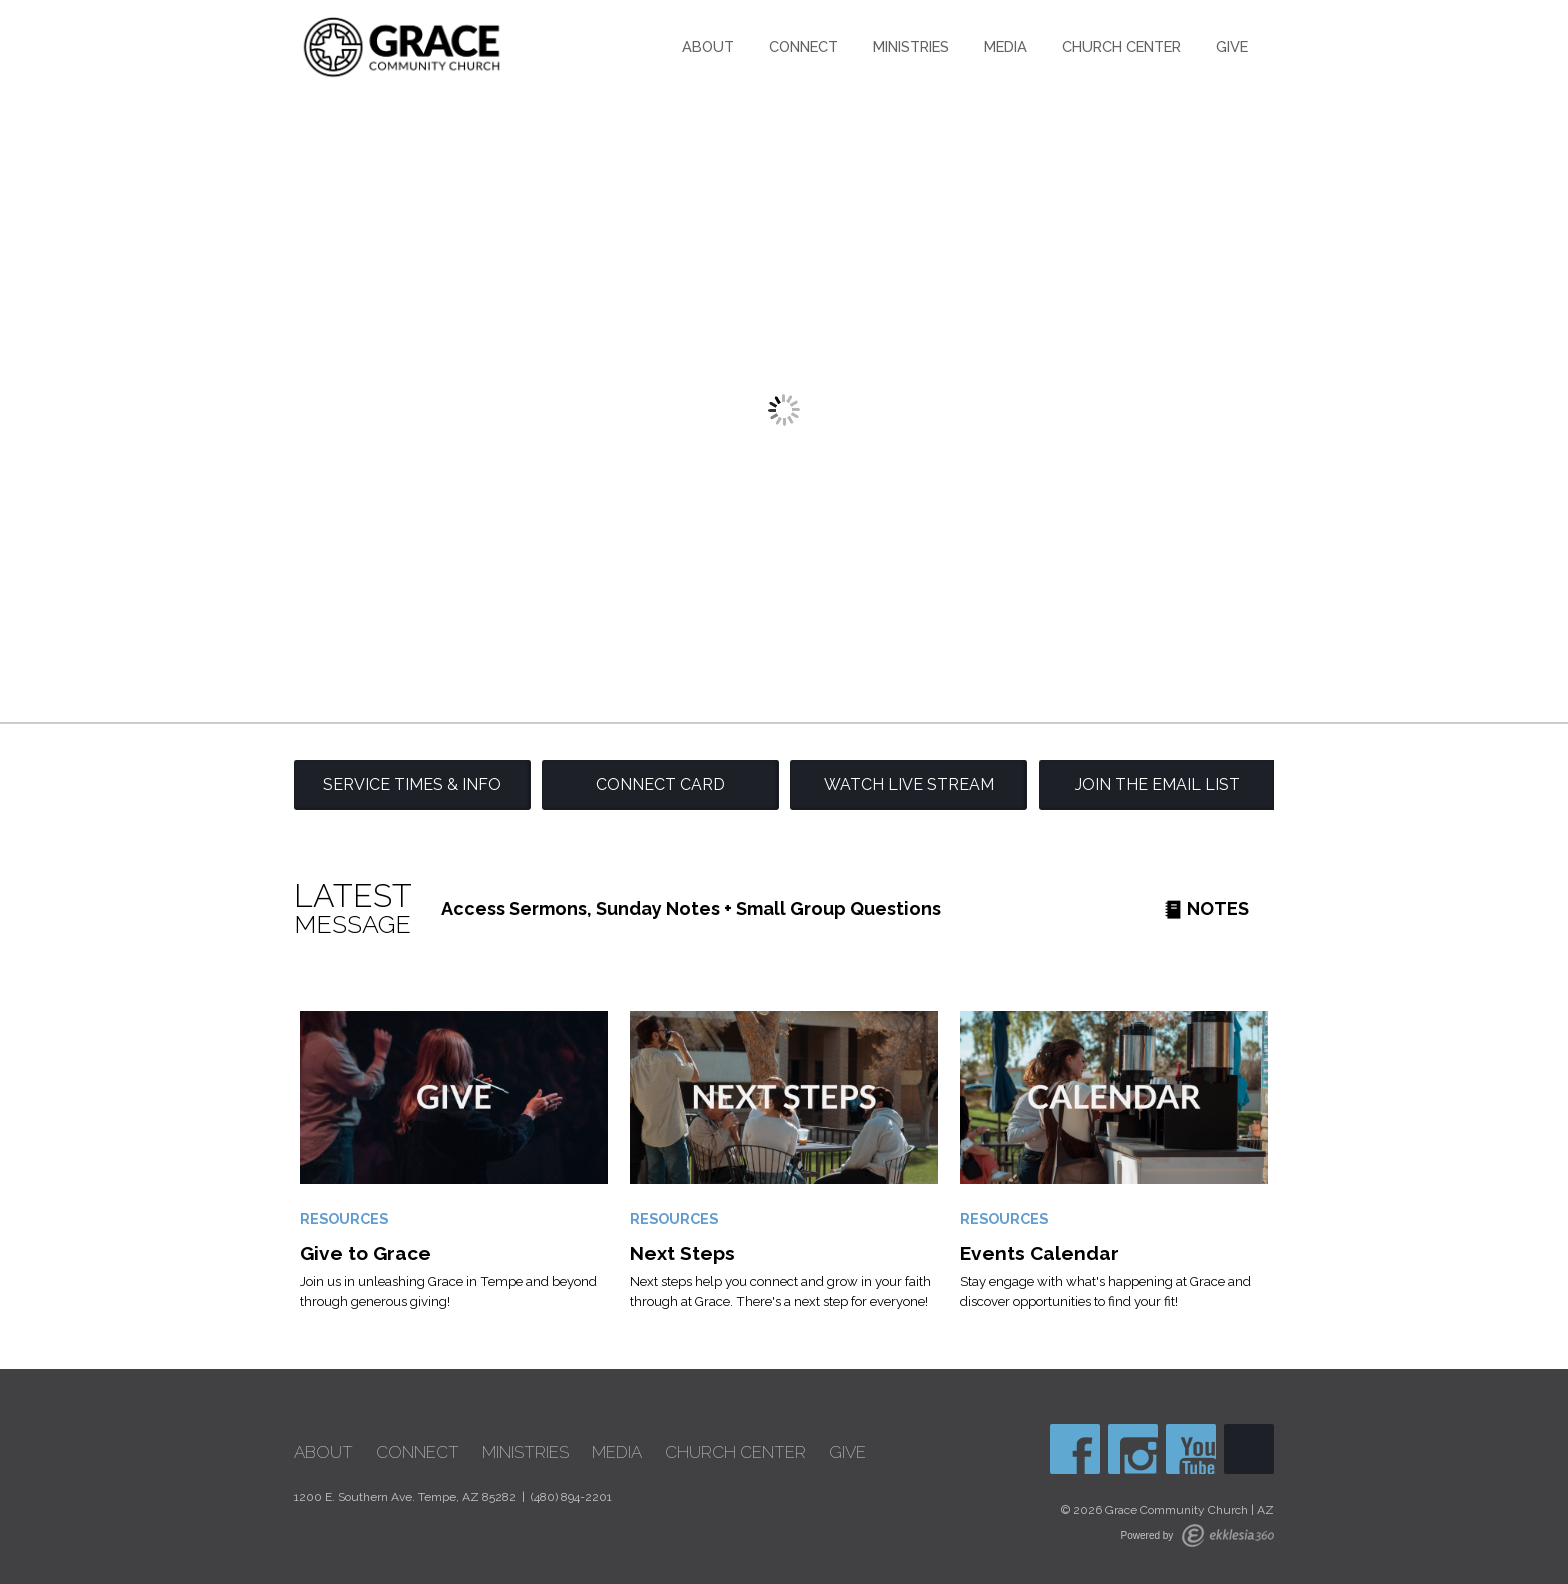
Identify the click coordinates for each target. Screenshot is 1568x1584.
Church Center (1121, 46)
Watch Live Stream (909, 784)
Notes (1206, 908)
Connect (803, 46)
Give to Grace (365, 1253)
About (708, 46)
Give (1232, 46)
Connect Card (660, 784)
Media (1005, 46)
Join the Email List (1157, 784)
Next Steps (682, 1253)
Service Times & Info (412, 784)
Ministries (911, 46)
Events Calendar (1039, 1253)
